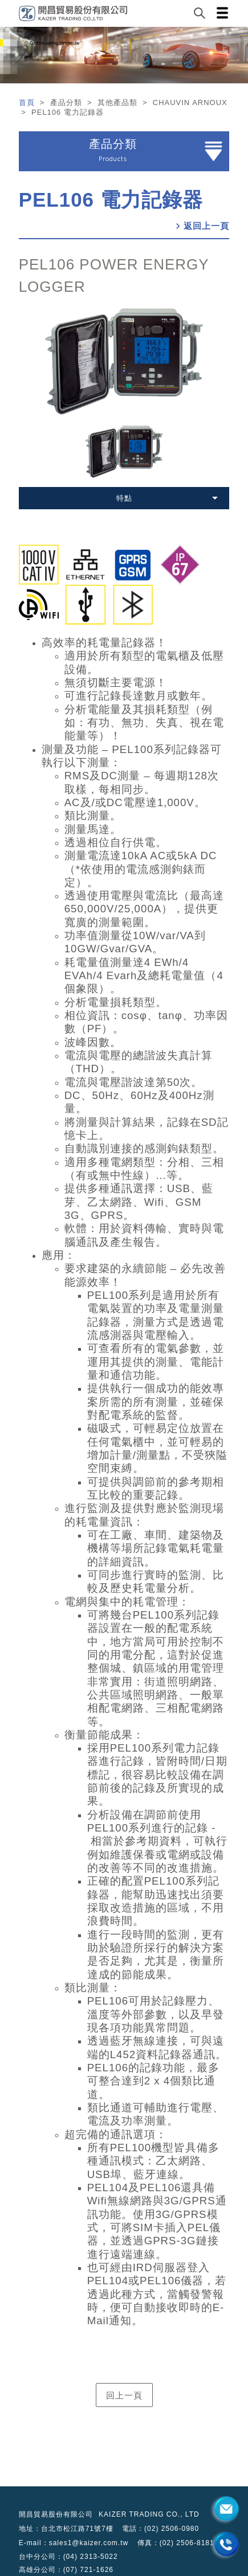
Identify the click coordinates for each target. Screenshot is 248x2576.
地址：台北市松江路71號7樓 (66, 2529)
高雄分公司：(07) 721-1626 (66, 2570)
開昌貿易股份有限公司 (56, 2514)
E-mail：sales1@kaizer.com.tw (74, 2543)
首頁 (28, 102)
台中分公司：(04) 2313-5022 (68, 2557)
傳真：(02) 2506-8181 (175, 2543)
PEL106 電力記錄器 (111, 199)
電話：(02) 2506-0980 (160, 2529)
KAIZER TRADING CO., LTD (149, 2514)
